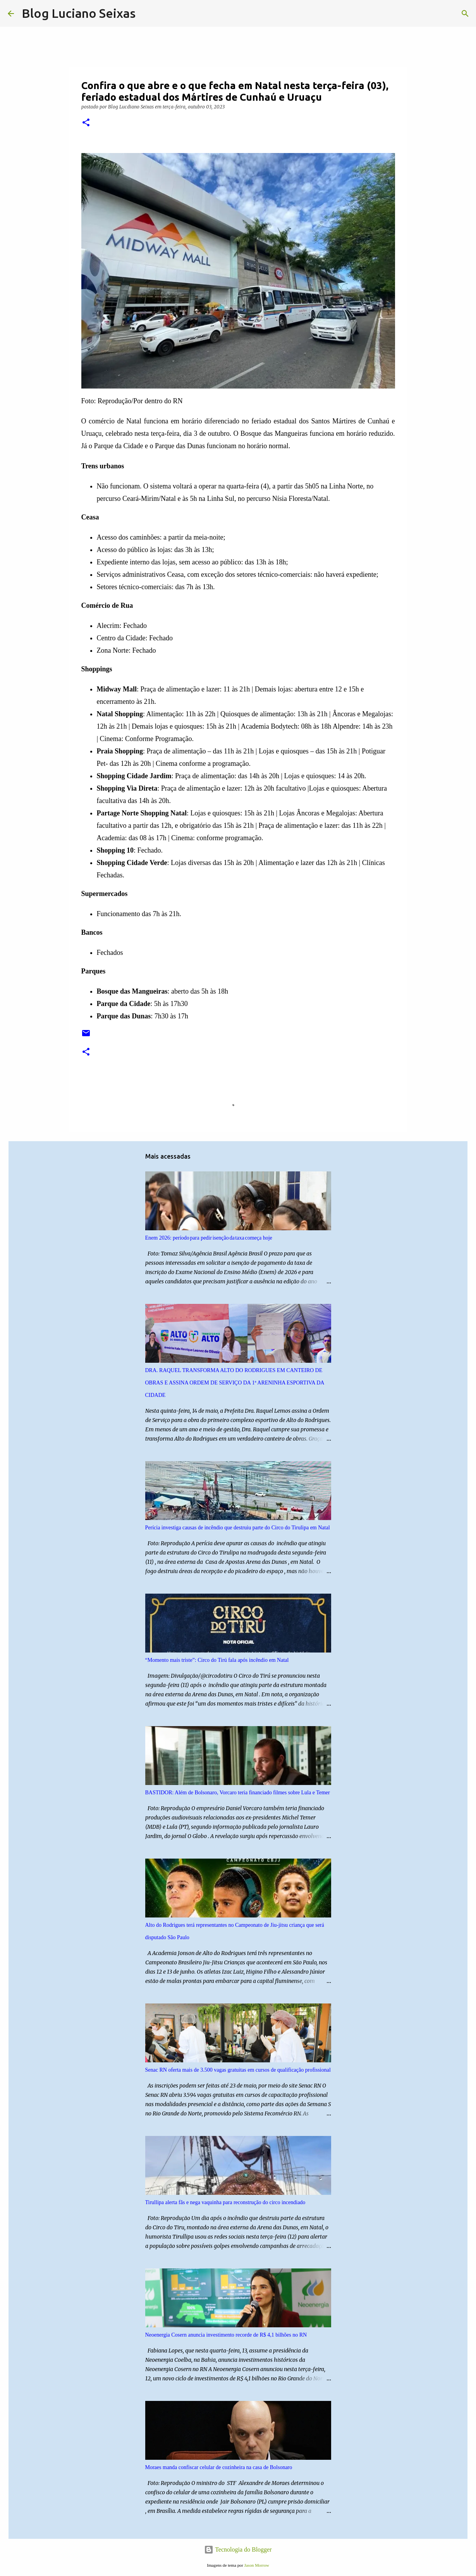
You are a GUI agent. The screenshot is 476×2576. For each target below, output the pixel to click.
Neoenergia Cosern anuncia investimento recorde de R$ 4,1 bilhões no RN (226, 2335)
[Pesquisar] (146, 13)
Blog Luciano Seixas (79, 13)
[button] (86, 123)
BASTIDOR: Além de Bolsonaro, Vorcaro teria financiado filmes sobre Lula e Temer (237, 1792)
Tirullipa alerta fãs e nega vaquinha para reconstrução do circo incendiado (225, 2202)
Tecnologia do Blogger (238, 2549)
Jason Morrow (256, 2565)
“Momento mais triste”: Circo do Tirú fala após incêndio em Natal (217, 1660)
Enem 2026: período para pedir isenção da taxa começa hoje (208, 1238)
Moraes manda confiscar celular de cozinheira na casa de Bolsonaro (218, 2467)
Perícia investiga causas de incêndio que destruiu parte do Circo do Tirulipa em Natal (237, 1527)
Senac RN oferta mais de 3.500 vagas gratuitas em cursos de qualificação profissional (238, 2070)
